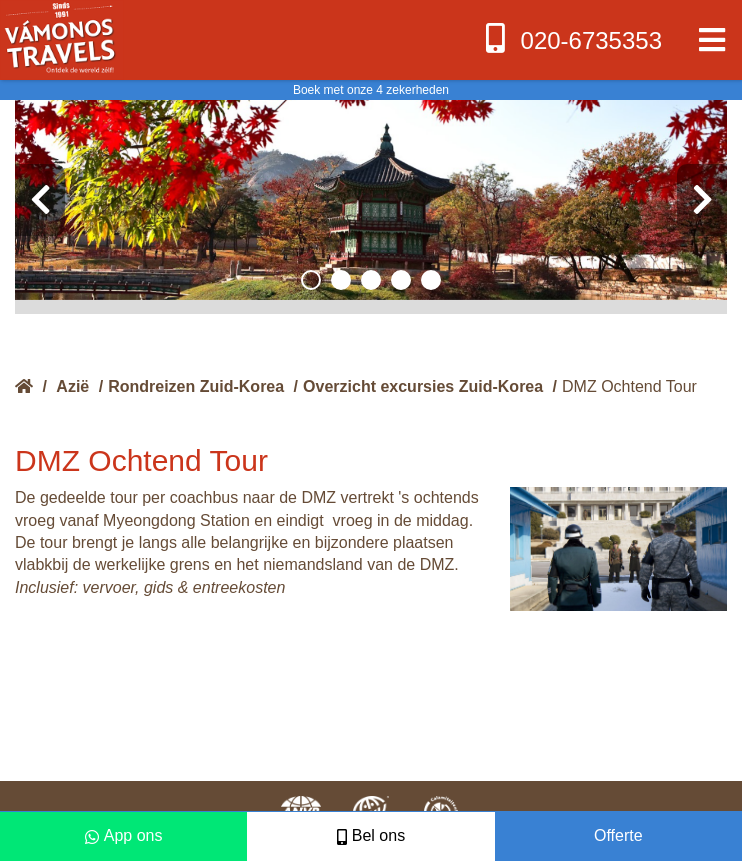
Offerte (618, 835)
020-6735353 (571, 38)
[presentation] (40, 200)
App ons (124, 835)
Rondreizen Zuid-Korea (196, 386)
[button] (311, 280)
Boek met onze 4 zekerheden (371, 90)
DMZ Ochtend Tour (629, 386)
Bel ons (371, 835)
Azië (72, 386)
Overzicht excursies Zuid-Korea (423, 386)
